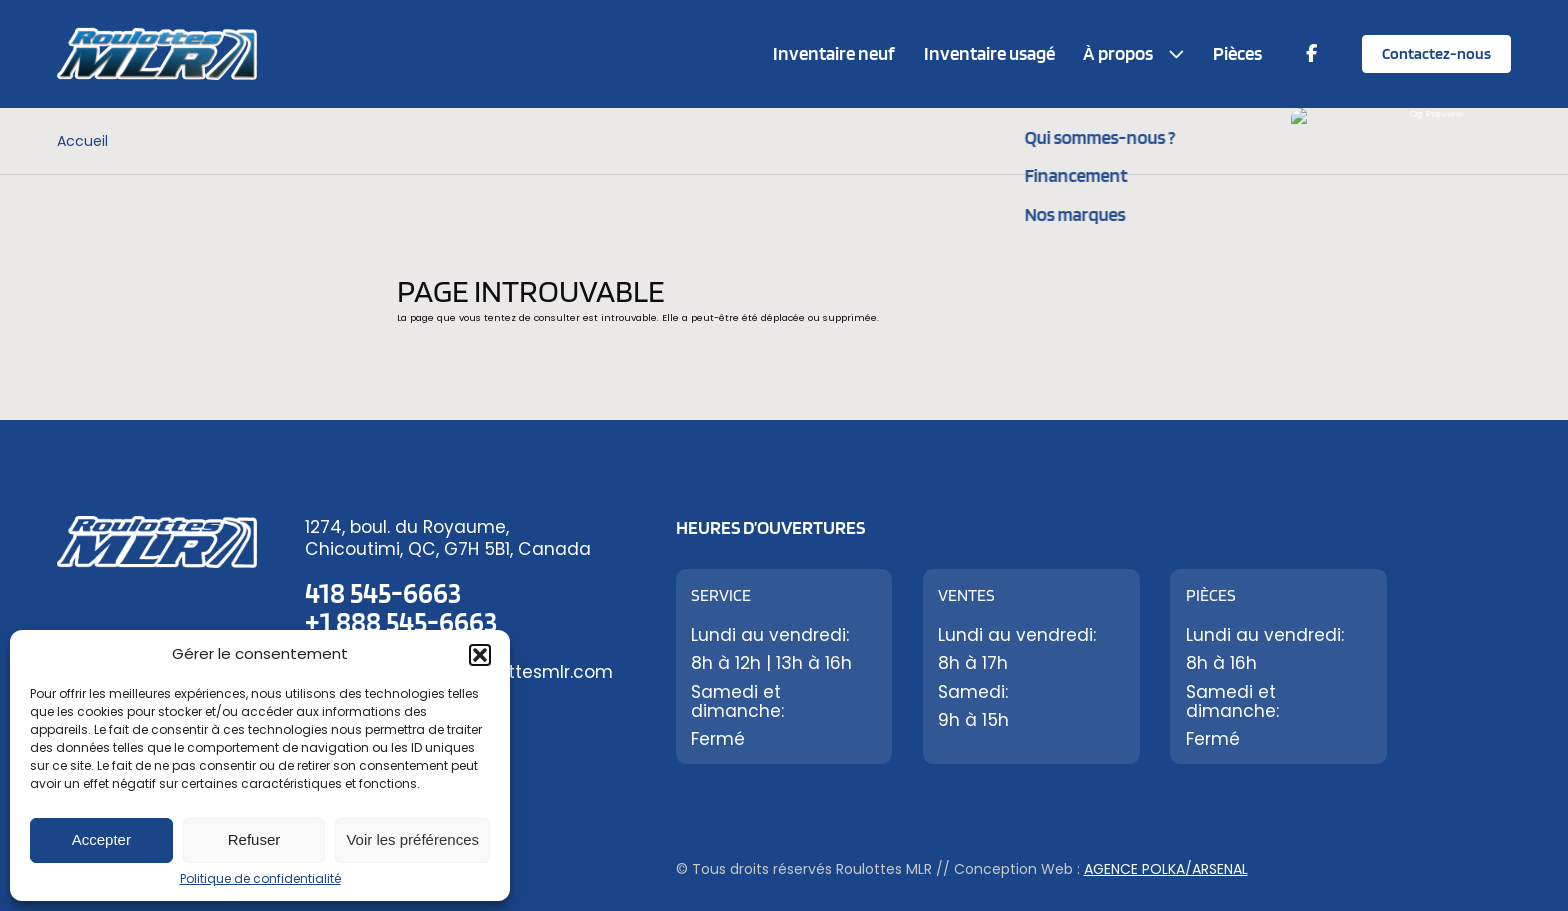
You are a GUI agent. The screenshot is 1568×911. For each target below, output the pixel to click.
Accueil (82, 141)
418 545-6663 (383, 593)
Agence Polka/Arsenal (1166, 869)
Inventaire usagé (989, 53)
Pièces (1237, 53)
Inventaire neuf (834, 53)
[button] (480, 655)
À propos (1118, 53)
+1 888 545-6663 (401, 622)
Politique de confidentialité (260, 878)
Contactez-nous (1436, 53)
